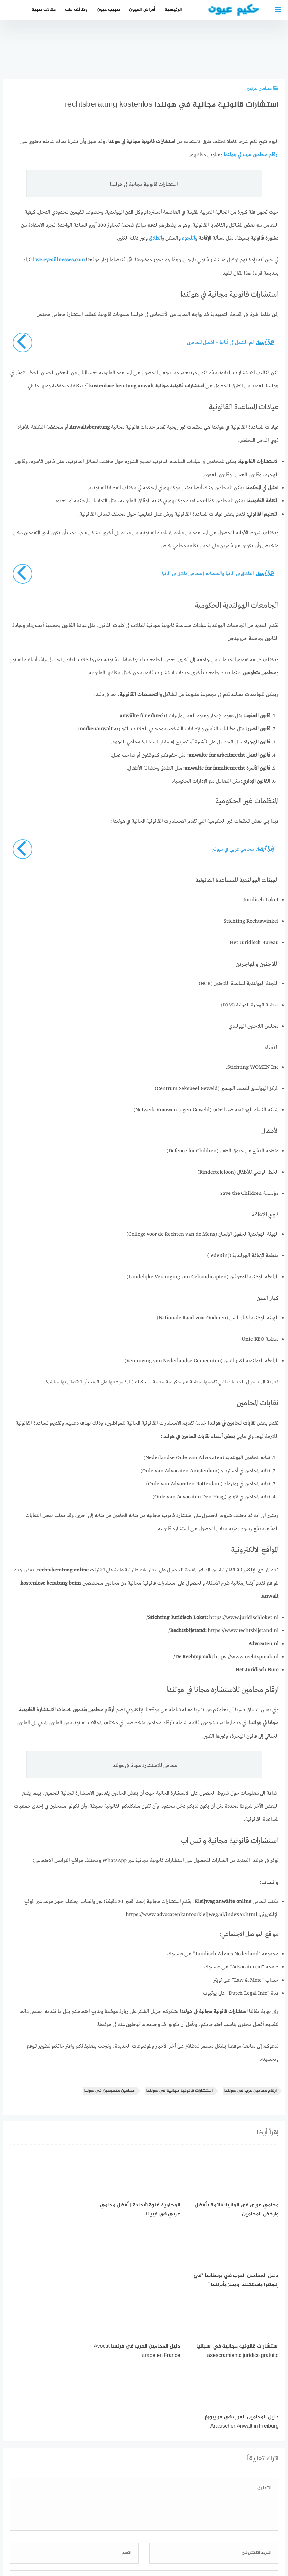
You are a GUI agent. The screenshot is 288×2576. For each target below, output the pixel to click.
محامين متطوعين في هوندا (109, 2089)
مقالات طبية (43, 9)
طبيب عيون (108, 9)
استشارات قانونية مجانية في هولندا (179, 2089)
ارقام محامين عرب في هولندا (250, 2089)
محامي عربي (262, 88)
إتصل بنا (201, 2536)
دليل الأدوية (97, 2536)
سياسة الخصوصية (166, 2536)
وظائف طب (76, 9)
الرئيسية (173, 9)
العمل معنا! (129, 2536)
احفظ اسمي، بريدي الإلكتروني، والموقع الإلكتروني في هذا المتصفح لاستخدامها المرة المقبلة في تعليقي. (169, 2459)
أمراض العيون (142, 9)
